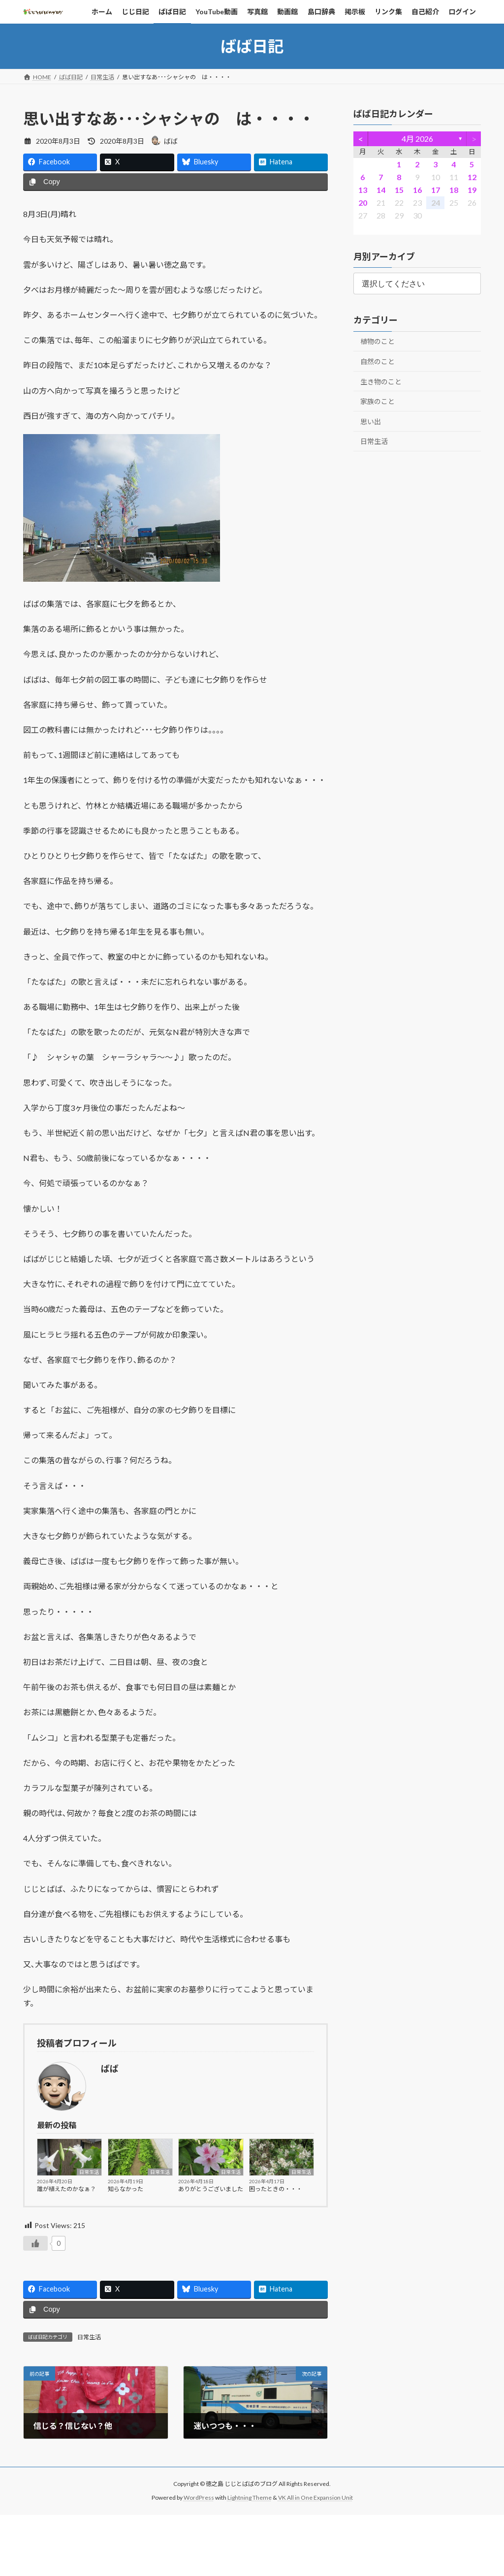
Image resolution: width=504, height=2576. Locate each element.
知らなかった (125, 2189)
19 (471, 189)
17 (435, 189)
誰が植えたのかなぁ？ (66, 2189)
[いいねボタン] (35, 2243)
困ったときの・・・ (275, 2189)
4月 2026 (417, 138)
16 (416, 189)
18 (453, 189)
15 (398, 189)
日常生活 (89, 2172)
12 (471, 177)
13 (362, 189)
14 (380, 189)
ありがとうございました (210, 2189)
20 (362, 202)
